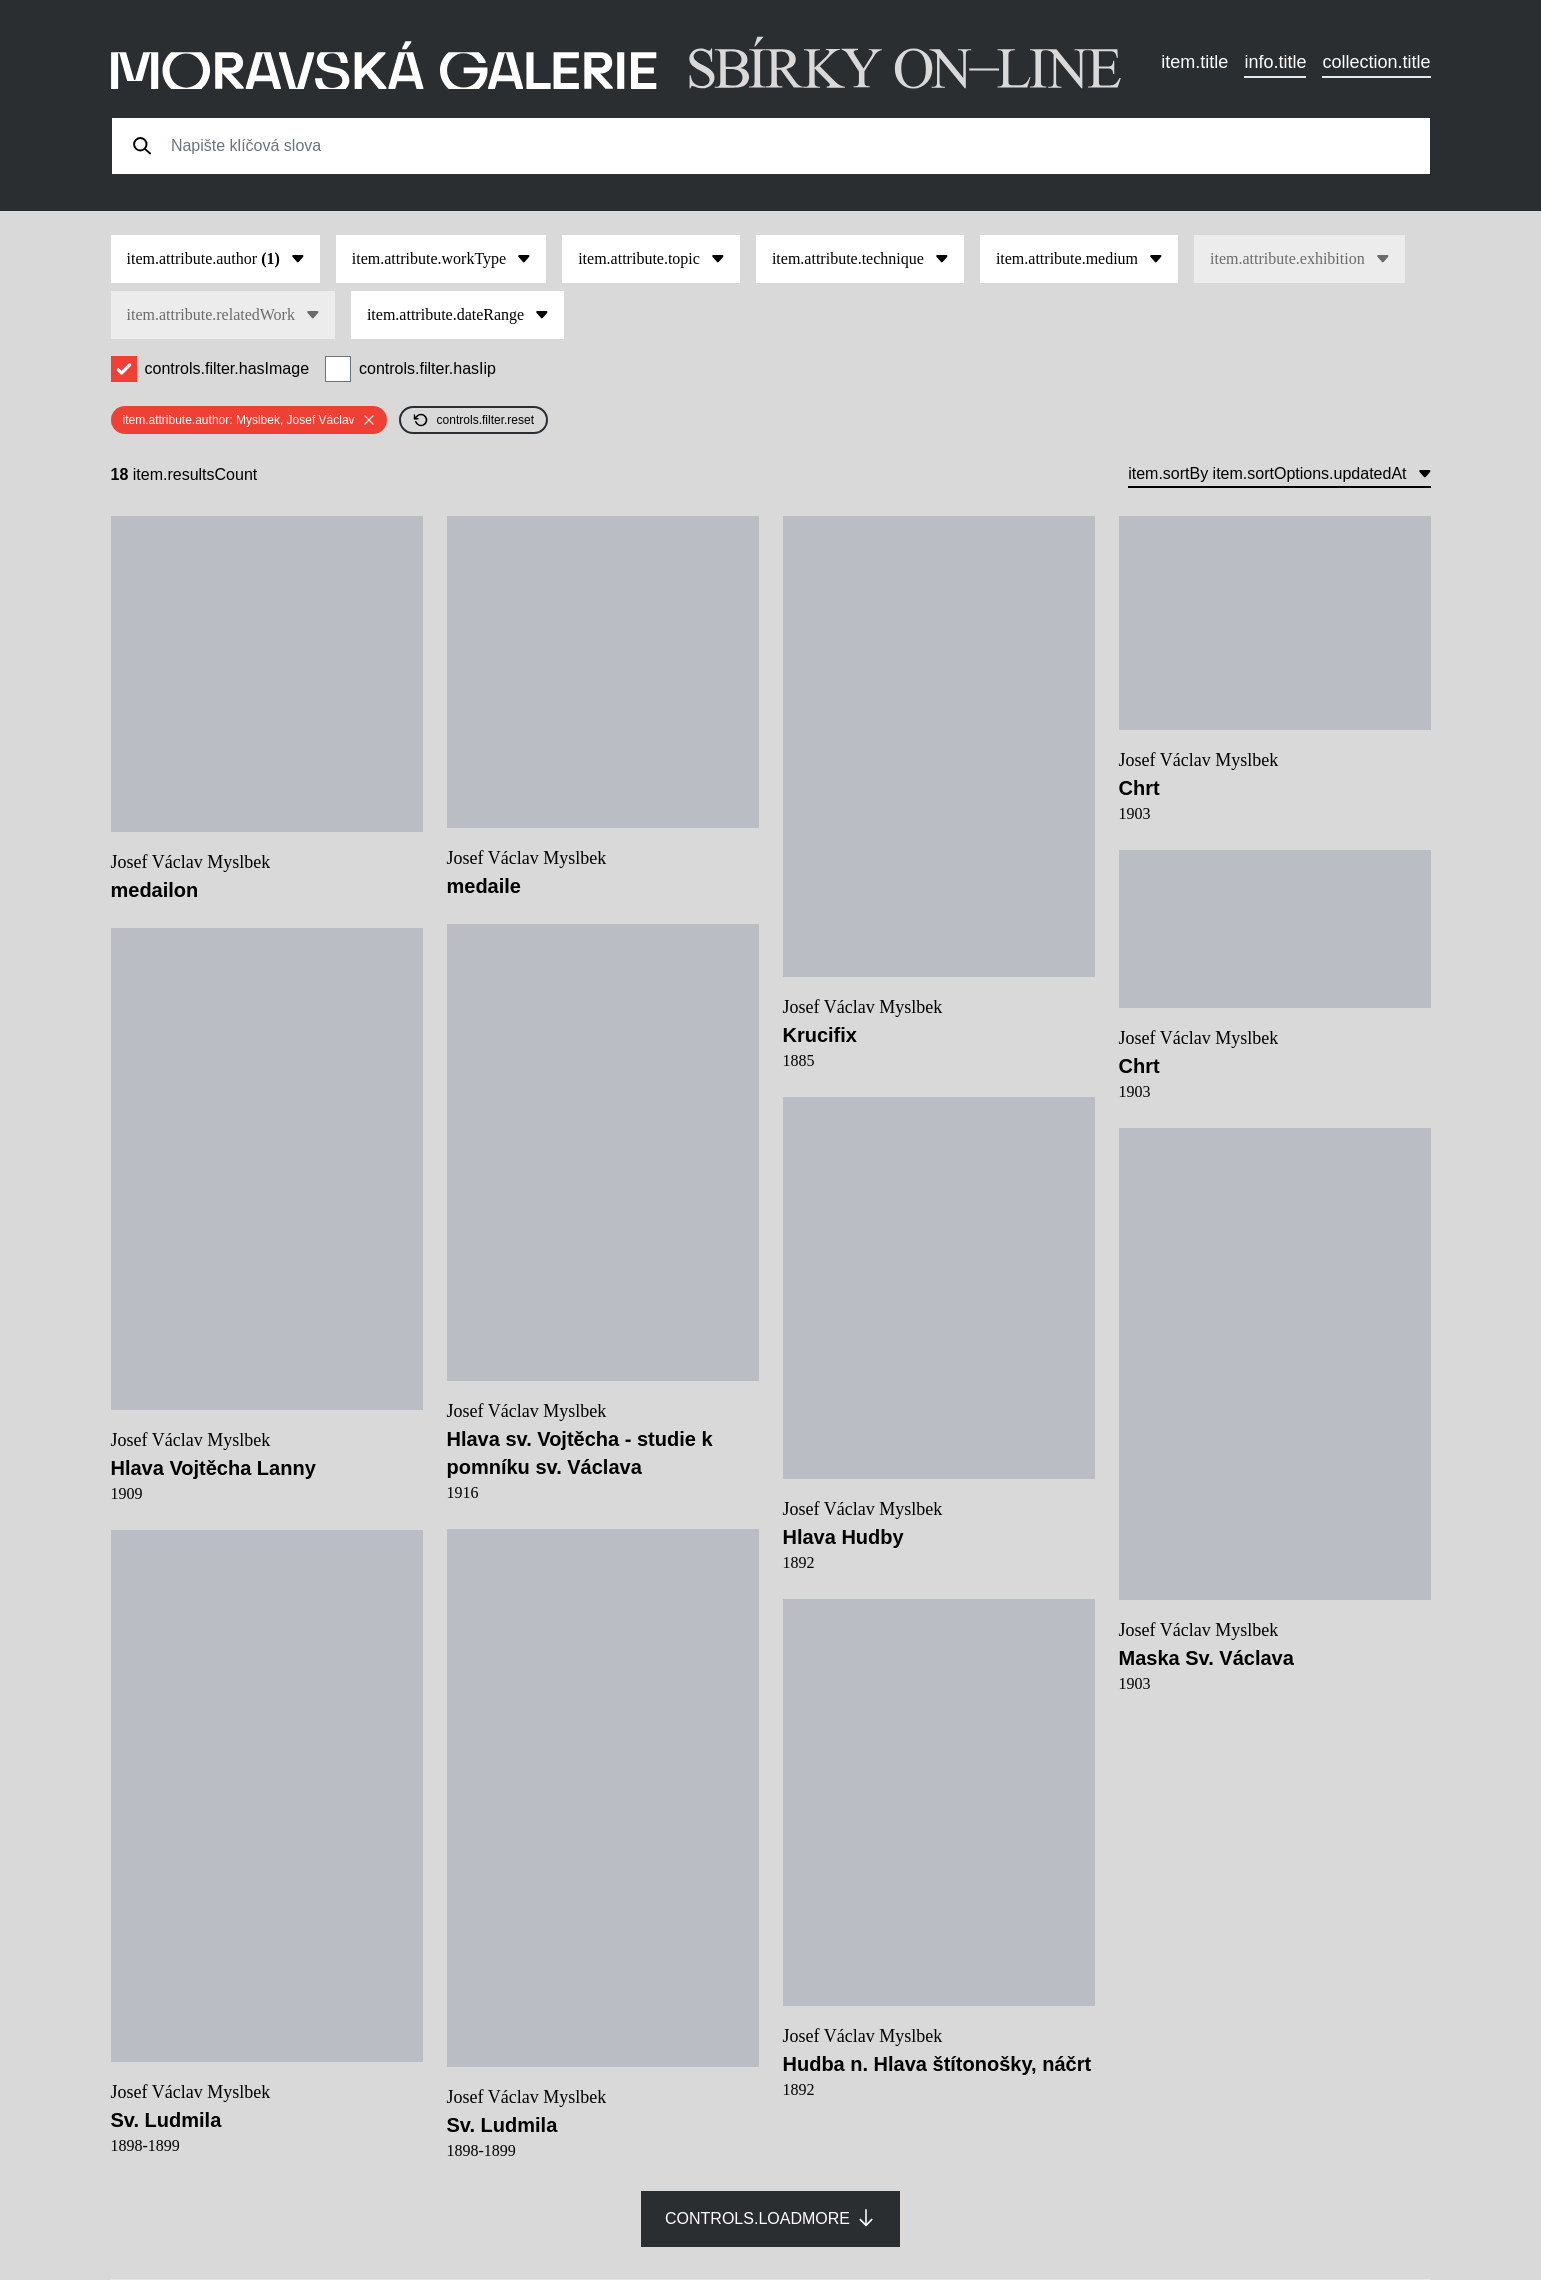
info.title (1275, 62)
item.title (1194, 62)
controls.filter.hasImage (227, 368)
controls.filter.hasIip (427, 368)
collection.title (1376, 62)
